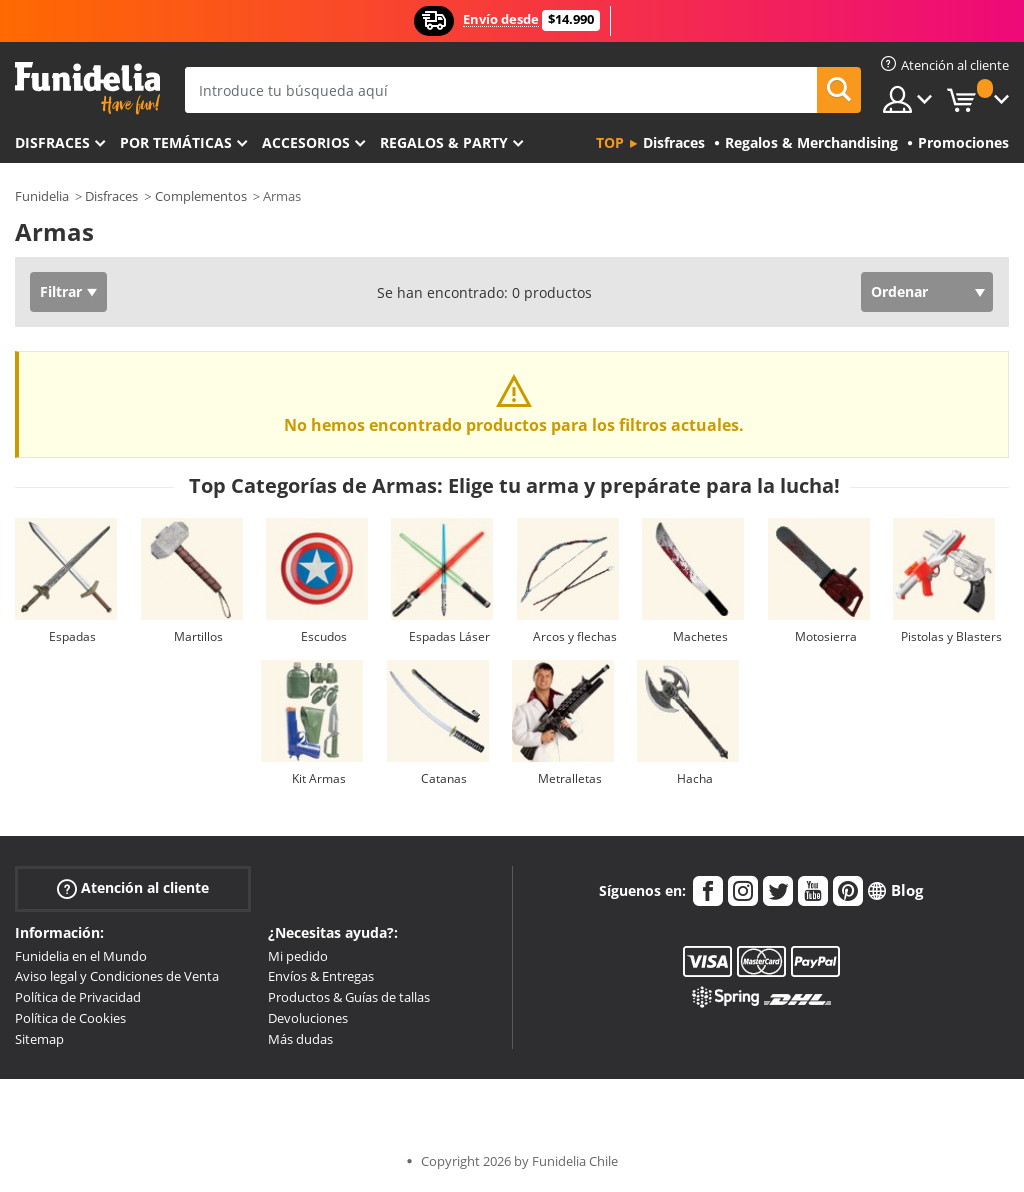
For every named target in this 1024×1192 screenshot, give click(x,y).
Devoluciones (308, 1018)
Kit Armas (319, 778)
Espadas (72, 636)
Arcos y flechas (575, 636)
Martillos (198, 636)
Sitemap (39, 1039)
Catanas (444, 778)
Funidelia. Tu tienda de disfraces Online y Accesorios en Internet (87, 88)
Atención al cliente (133, 887)
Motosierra (826, 636)
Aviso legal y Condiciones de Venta (117, 976)
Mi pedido (298, 956)
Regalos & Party (444, 142)
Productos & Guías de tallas (349, 997)
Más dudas (300, 1039)
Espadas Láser (449, 636)
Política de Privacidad (78, 997)
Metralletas (570, 778)
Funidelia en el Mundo (81, 956)
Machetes (700, 636)
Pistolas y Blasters (951, 636)
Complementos (201, 196)
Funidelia (42, 196)
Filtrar (61, 291)
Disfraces (52, 142)
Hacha (695, 778)
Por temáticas (176, 142)
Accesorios (306, 142)
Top (610, 142)
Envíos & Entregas (321, 976)
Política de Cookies (70, 1018)
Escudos (324, 636)
